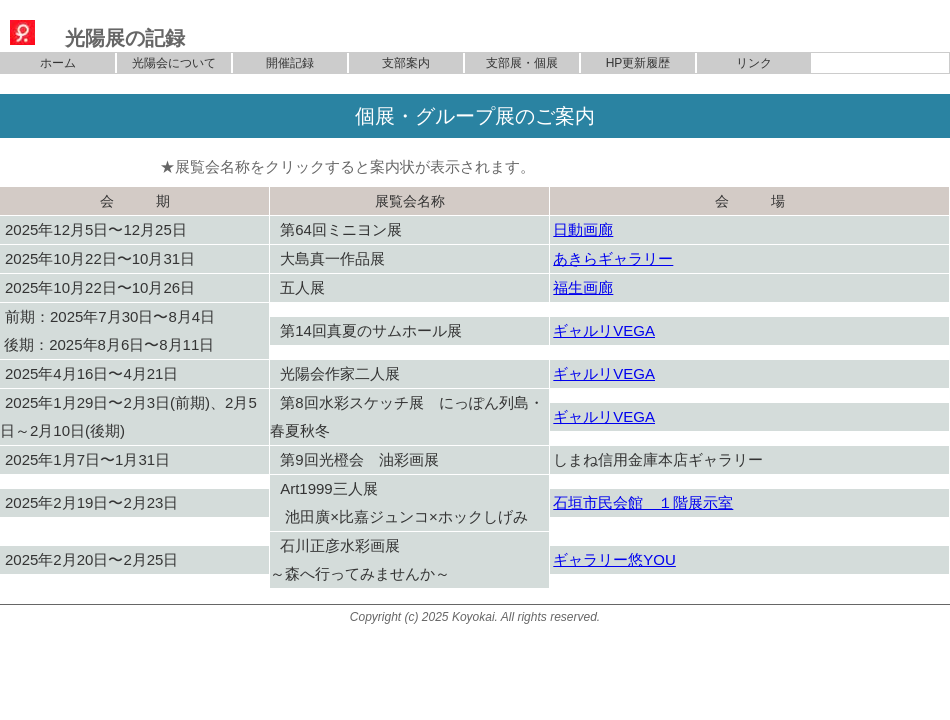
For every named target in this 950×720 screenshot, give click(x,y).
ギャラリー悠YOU (614, 559)
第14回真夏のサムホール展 (371, 330)
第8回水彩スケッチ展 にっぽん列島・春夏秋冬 (406, 416)
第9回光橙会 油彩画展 (359, 459)
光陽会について (174, 63)
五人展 (302, 287)
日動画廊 (583, 229)
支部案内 (406, 63)
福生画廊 (583, 287)
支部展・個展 (522, 63)
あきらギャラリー (613, 258)
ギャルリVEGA (604, 330)
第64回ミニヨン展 (341, 229)
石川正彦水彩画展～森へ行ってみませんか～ (360, 559)
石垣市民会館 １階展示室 (643, 502)
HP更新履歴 (638, 63)
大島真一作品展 (332, 258)
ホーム (58, 63)
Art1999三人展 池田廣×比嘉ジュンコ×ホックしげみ (399, 502)
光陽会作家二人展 (340, 373)
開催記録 (290, 63)
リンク (754, 63)
